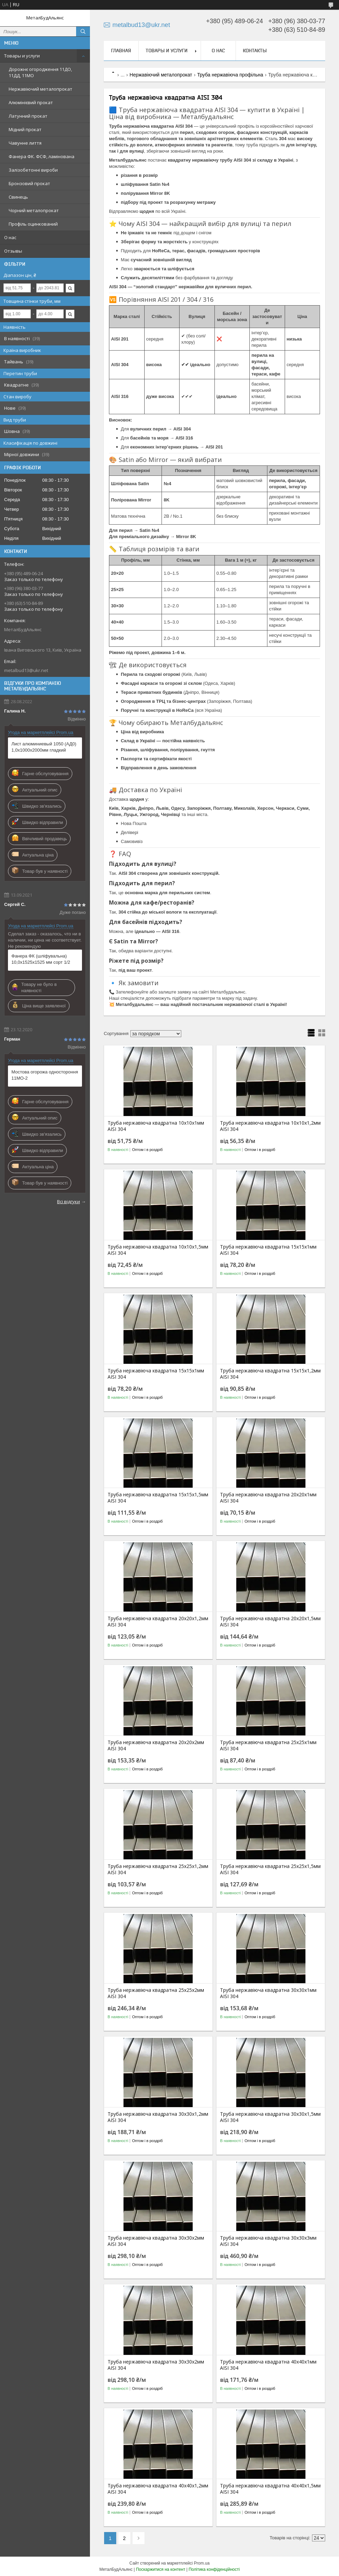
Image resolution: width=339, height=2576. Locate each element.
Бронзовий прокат (29, 183)
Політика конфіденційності (214, 2569)
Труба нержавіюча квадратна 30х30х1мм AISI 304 (268, 1993)
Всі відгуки (68, 1201)
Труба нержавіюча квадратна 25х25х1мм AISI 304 (268, 1745)
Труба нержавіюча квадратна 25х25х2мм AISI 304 (156, 1993)
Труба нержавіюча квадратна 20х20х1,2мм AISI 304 (158, 1621)
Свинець (18, 197)
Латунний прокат (28, 116)
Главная (121, 50)
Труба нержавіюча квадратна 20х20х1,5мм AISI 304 (270, 1621)
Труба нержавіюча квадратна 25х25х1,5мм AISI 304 (270, 1869)
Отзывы (13, 251)
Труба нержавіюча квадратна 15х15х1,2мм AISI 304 (270, 1374)
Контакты (255, 50)
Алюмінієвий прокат (31, 102)
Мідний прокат (25, 129)
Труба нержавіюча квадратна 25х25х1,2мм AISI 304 (158, 1869)
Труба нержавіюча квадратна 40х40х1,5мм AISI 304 (270, 2489)
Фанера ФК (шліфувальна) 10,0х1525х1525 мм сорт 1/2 (40, 959)
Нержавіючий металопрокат (40, 89)
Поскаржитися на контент (160, 2569)
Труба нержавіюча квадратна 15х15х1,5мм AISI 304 (158, 1497)
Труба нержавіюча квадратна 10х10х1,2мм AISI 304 (270, 1126)
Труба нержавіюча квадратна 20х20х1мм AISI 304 (268, 1497)
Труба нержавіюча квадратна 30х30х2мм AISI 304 (156, 2241)
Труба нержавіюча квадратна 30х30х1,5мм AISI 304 (270, 2117)
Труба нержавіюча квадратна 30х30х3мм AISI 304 (268, 2241)
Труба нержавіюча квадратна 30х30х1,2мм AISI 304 (158, 2117)
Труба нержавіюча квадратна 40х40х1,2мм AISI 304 (158, 2489)
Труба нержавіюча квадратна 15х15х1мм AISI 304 (268, 1250)
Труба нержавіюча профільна (230, 75)
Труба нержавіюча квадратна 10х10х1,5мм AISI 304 (158, 1250)
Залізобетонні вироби (33, 170)
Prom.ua (202, 2563)
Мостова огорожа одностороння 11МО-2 (44, 1075)
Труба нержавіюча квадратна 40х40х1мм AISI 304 (268, 2365)
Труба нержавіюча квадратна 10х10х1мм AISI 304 (156, 1126)
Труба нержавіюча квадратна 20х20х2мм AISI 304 (156, 1745)
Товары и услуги (22, 56)
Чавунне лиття (25, 143)
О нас (10, 237)
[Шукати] (83, 31)
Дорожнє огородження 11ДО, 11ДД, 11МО (40, 72)
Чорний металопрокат (34, 210)
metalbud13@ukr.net (26, 670)
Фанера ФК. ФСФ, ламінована (41, 156)
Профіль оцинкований (33, 224)
